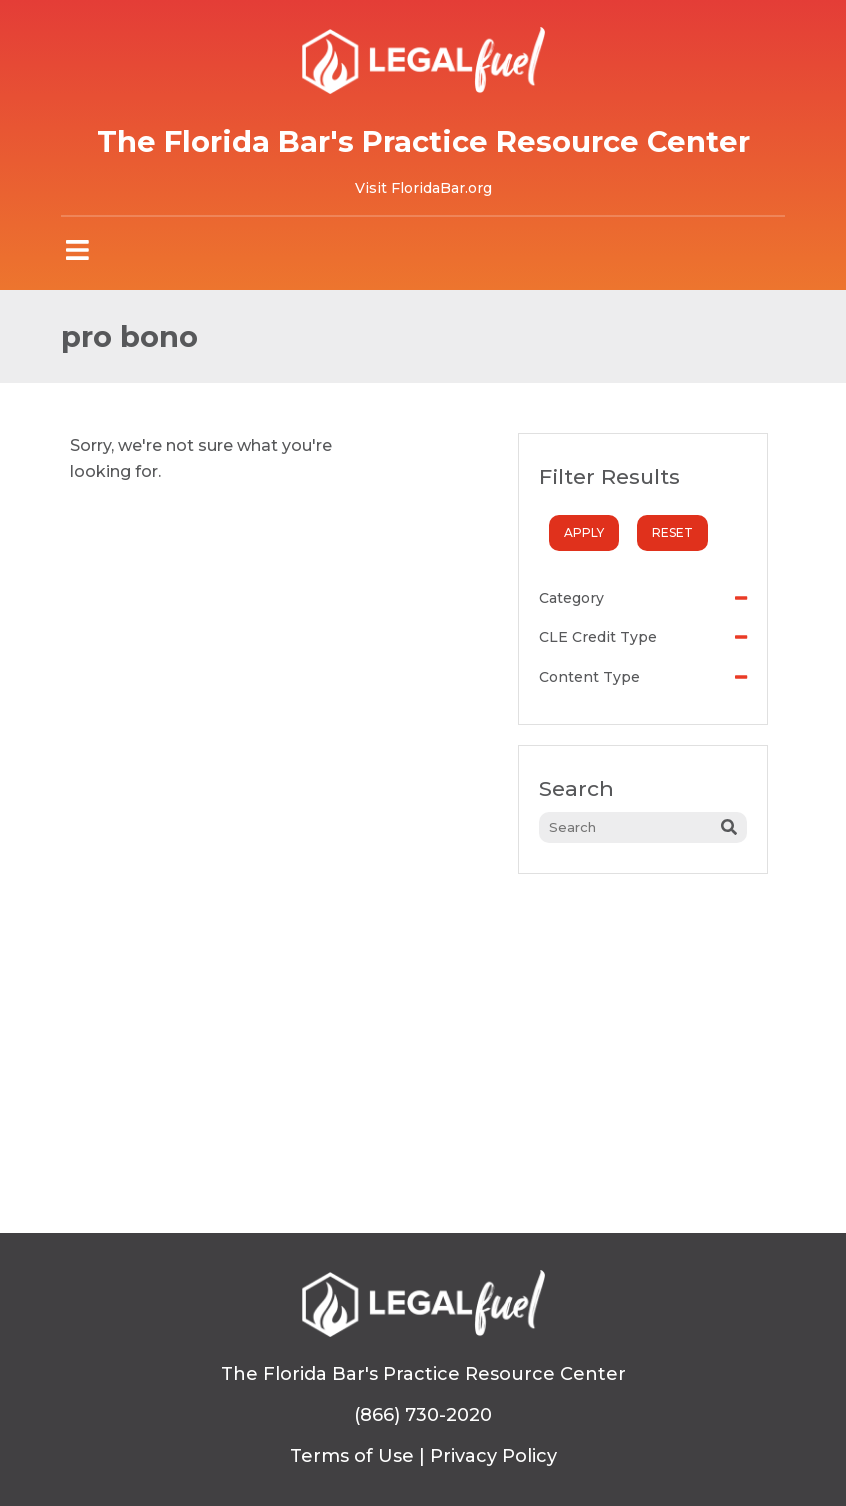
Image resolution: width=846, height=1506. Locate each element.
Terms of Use (352, 1456)
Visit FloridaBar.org (423, 188)
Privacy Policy (493, 1456)
